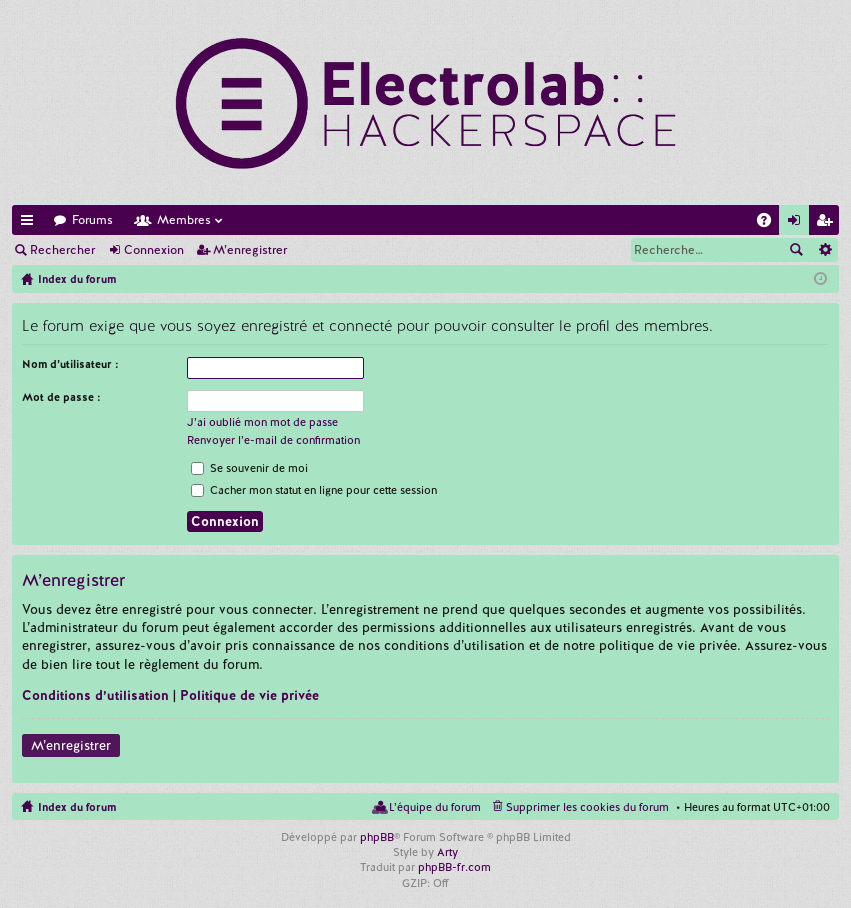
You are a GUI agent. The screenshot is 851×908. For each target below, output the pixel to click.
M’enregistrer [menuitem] (828, 223)
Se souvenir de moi (249, 468)
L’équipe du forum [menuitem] (435, 807)
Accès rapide (31, 223)
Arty (447, 852)
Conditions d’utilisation (95, 695)
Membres (184, 220)
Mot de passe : (61, 397)
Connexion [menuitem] (798, 223)
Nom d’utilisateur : (70, 364)
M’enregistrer (250, 250)
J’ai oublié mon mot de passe (262, 422)
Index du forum (77, 807)
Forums (92, 220)
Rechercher (62, 250)
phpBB (377, 837)
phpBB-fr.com (454, 867)
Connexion (154, 250)
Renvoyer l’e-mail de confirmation (273, 440)
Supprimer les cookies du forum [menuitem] (587, 807)
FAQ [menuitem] (770, 223)
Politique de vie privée (249, 695)
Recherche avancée (824, 250)
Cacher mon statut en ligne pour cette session (314, 490)
